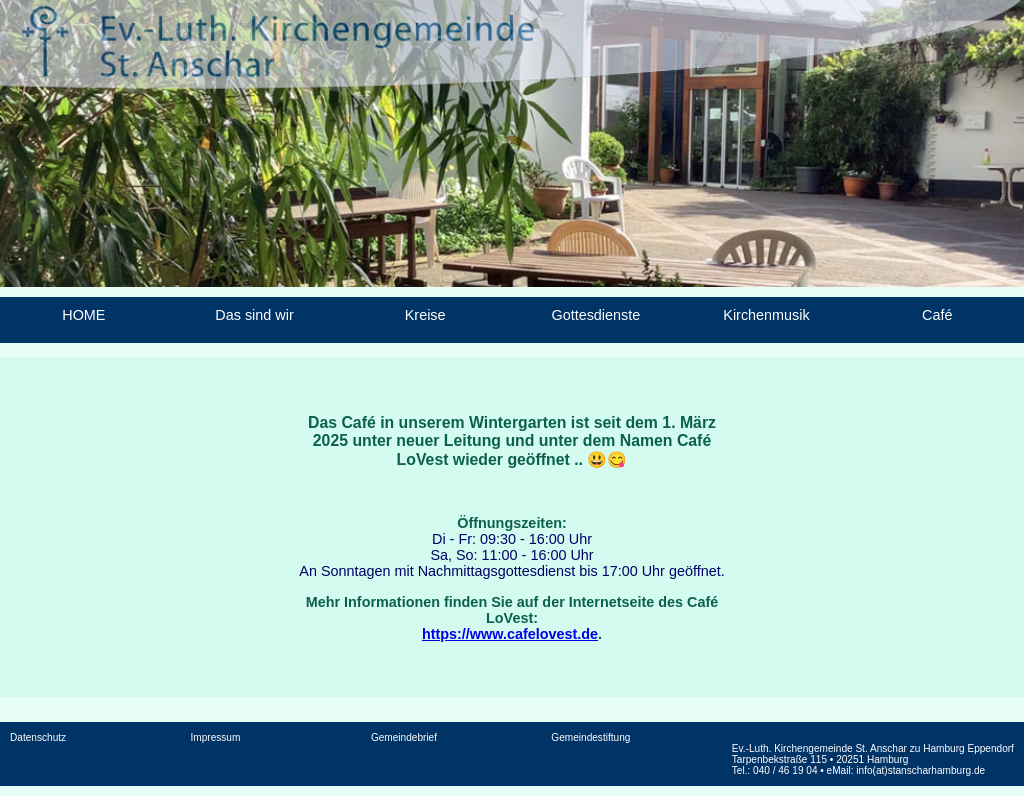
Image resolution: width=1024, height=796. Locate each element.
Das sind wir (254, 315)
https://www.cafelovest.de (510, 634)
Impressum (216, 737)
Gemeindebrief (404, 737)
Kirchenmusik (766, 315)
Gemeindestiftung (590, 737)
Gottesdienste (595, 315)
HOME (83, 315)
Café (937, 315)
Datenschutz (38, 737)
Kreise (425, 315)
